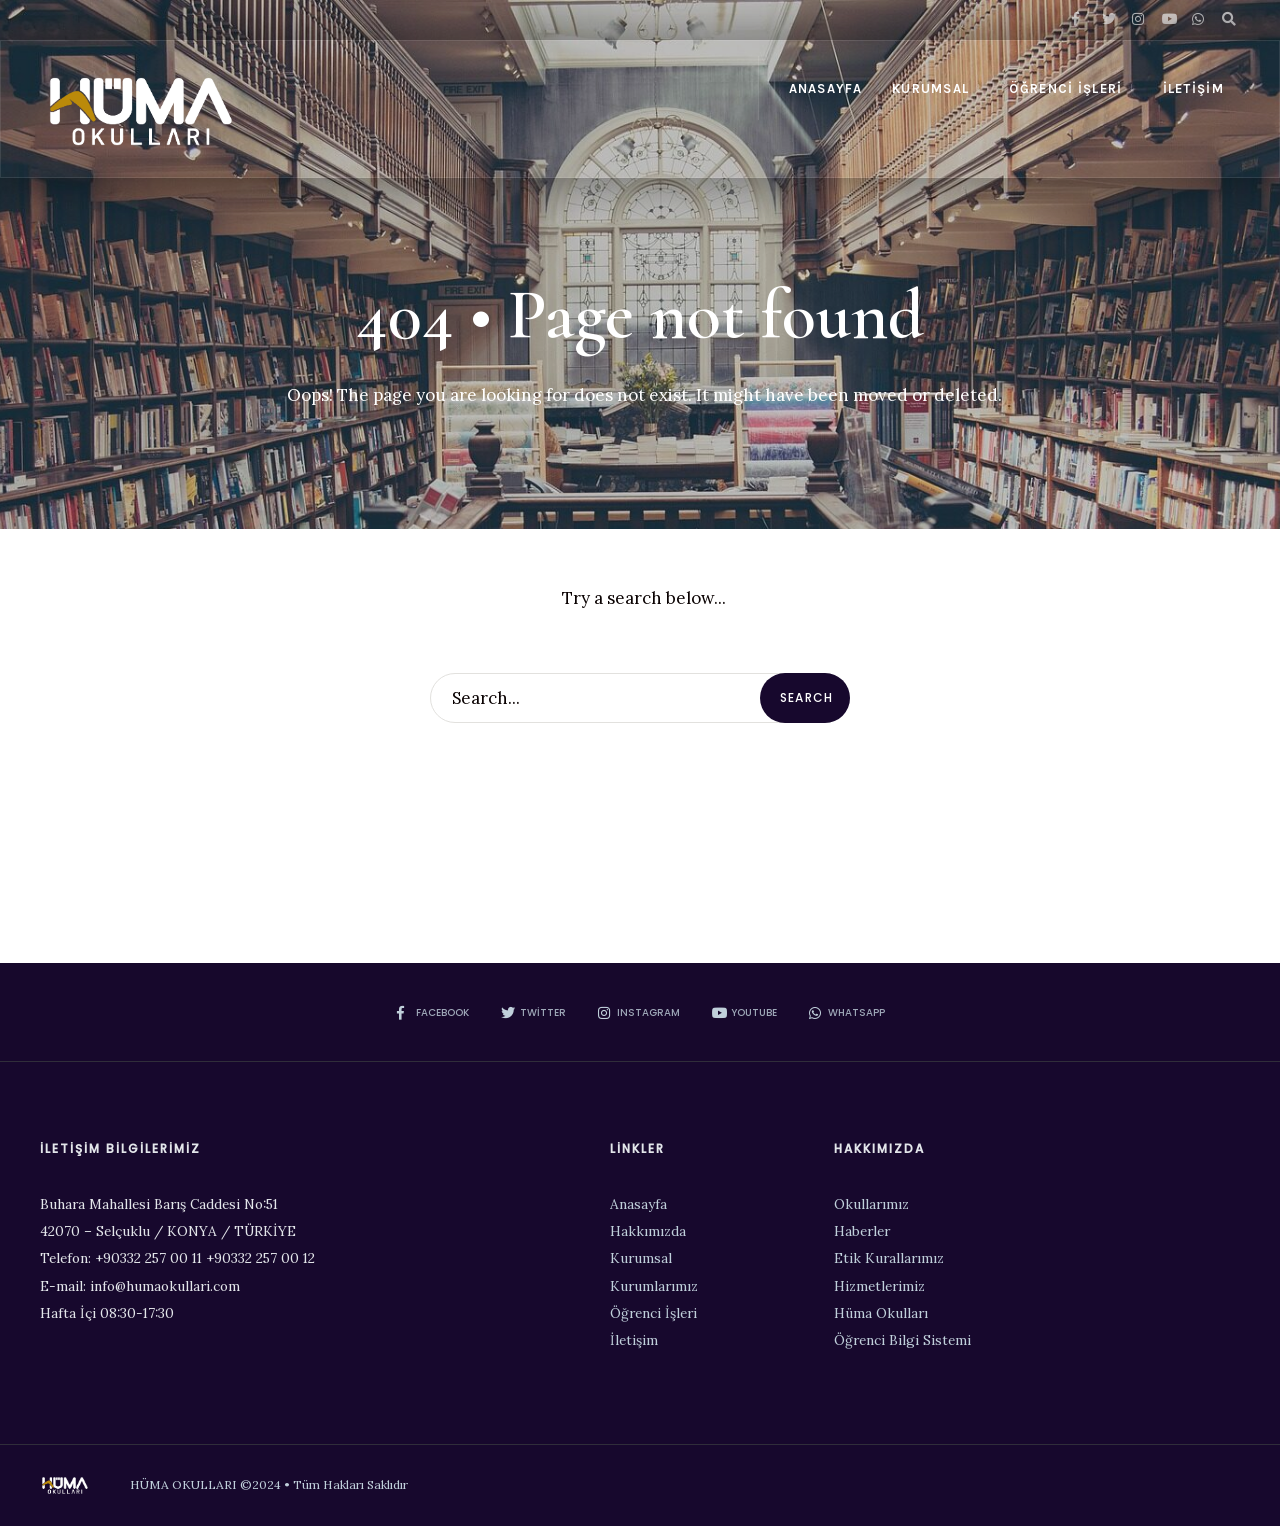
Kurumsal (930, 88)
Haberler (862, 1231)
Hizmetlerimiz (879, 1286)
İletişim (1193, 88)
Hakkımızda (648, 1231)
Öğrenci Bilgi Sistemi (902, 1340)
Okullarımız (871, 1204)
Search (806, 697)
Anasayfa (825, 88)
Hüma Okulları (881, 1313)
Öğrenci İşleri (1065, 88)
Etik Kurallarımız (889, 1258)
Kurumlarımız (654, 1286)
